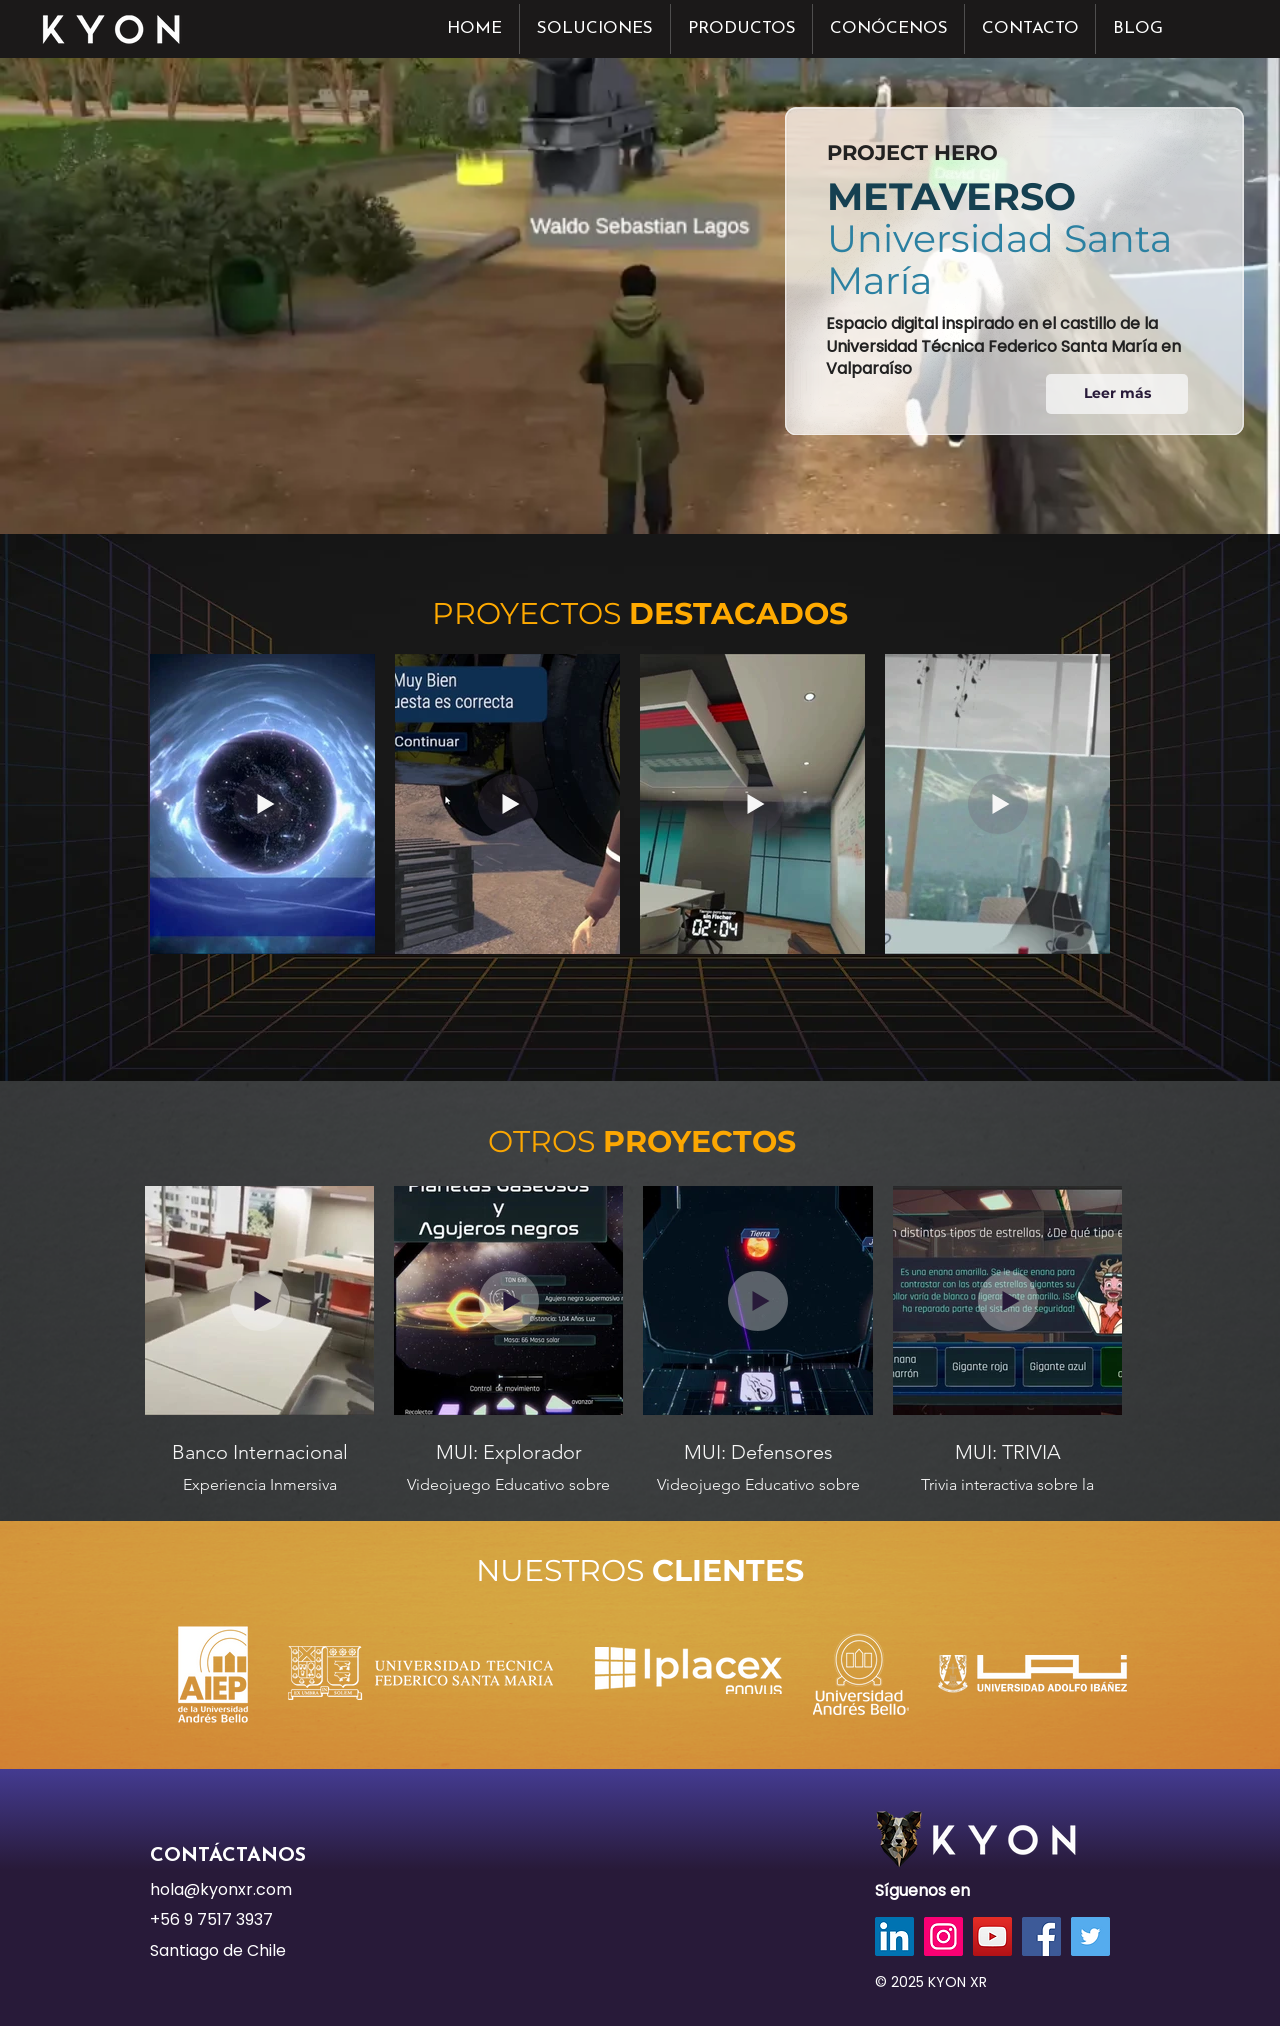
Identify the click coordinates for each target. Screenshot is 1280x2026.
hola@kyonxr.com (221, 1889)
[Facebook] (1041, 1936)
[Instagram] (943, 1936)
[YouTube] (992, 1936)
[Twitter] (1090, 1936)
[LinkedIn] (894, 1936)
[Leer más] (1117, 394)
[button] (595, 29)
